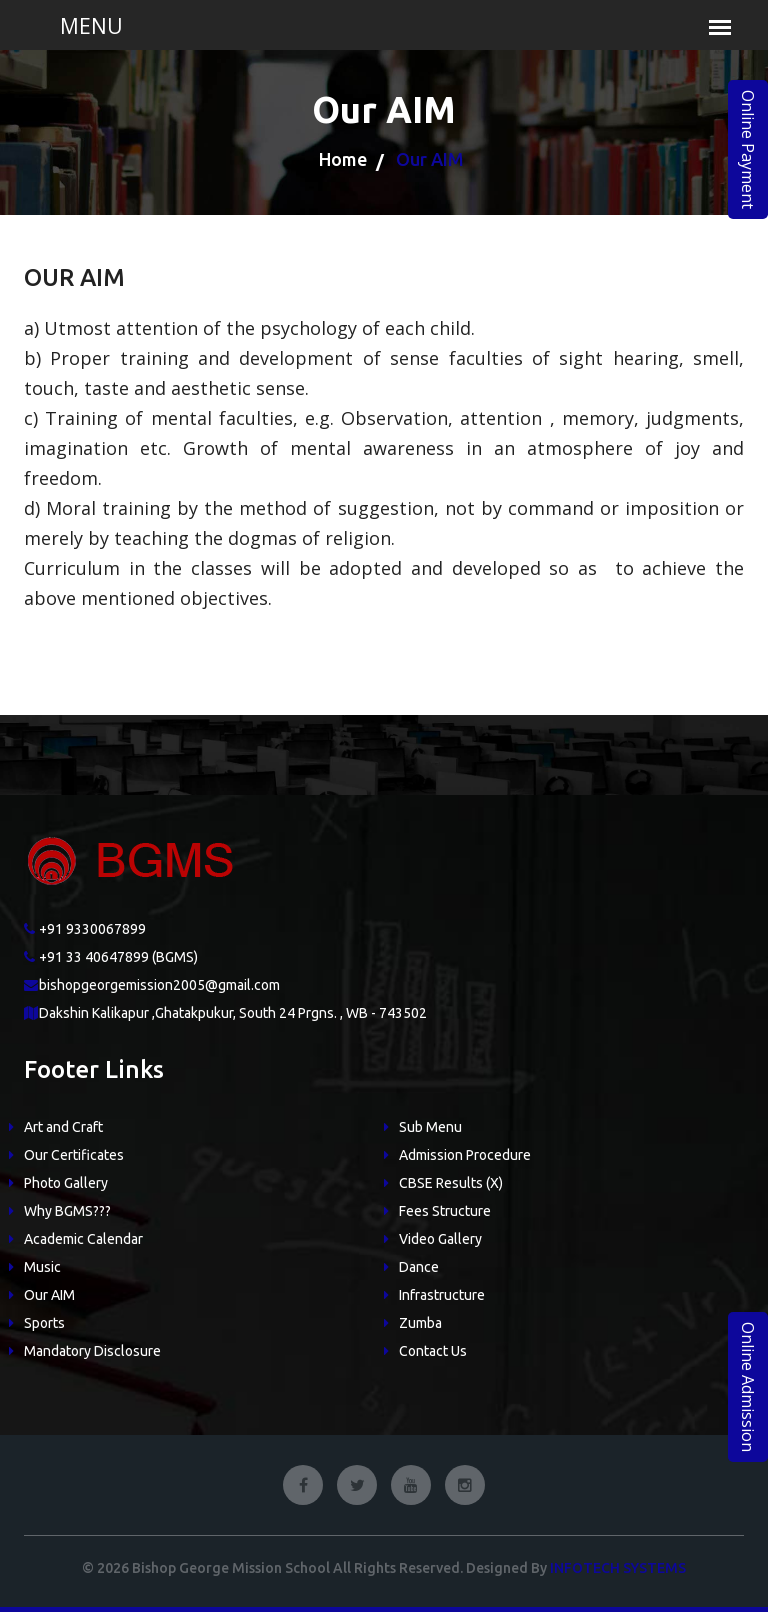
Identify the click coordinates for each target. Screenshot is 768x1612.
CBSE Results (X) (451, 1183)
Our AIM (49, 1295)
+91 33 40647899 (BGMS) (118, 957)
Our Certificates (74, 1155)
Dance (419, 1267)
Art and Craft (63, 1127)
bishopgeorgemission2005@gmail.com (159, 985)
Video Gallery (440, 1239)
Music (42, 1267)
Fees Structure (445, 1211)
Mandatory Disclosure (92, 1351)
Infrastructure (442, 1295)
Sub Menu (430, 1127)
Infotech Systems (618, 1568)
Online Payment (748, 149)
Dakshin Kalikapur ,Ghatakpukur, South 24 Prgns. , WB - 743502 (233, 1013)
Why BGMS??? (67, 1211)
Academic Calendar (83, 1239)
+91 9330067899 (92, 929)
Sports (44, 1323)
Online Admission (748, 1387)
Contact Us (433, 1351)
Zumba (420, 1323)
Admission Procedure (465, 1155)
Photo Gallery (66, 1183)
